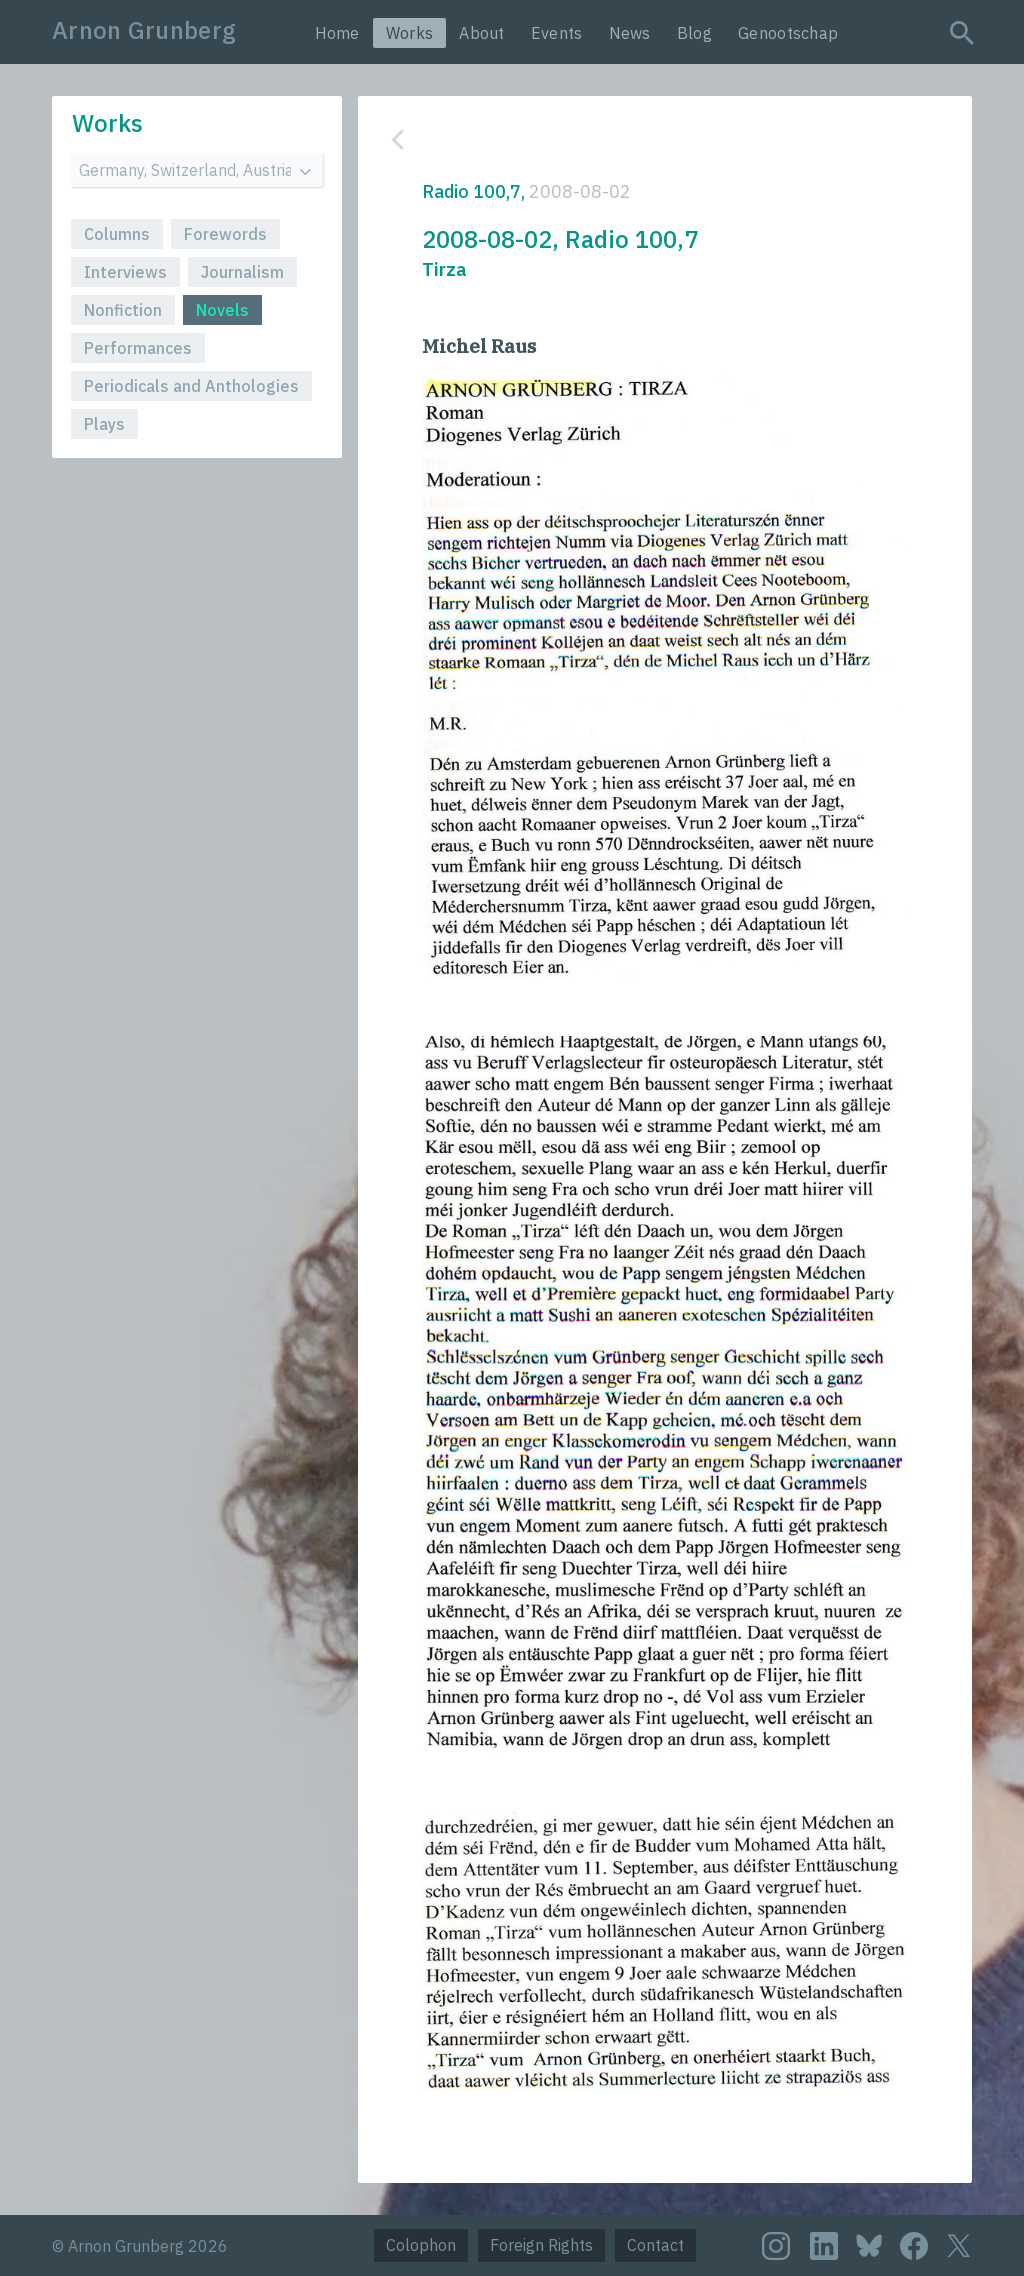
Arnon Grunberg (144, 30)
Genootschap (788, 33)
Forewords (225, 234)
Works (410, 33)
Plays (104, 424)
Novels (222, 310)
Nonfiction (123, 310)
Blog (694, 33)
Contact (655, 2245)
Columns (117, 234)
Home (337, 33)
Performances (138, 348)
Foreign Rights (541, 2245)
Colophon (421, 2245)
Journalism (242, 272)
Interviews (125, 272)
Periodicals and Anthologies (191, 386)
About (482, 33)
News (630, 33)
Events (557, 33)
